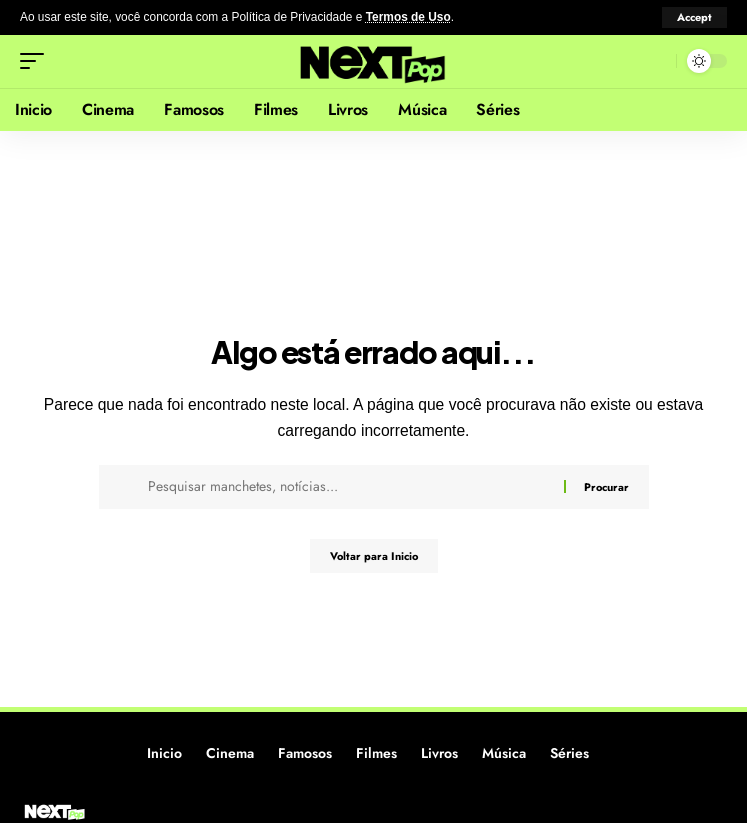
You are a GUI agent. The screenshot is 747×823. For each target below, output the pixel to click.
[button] (694, 17)
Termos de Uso (408, 17)
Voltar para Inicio (374, 556)
